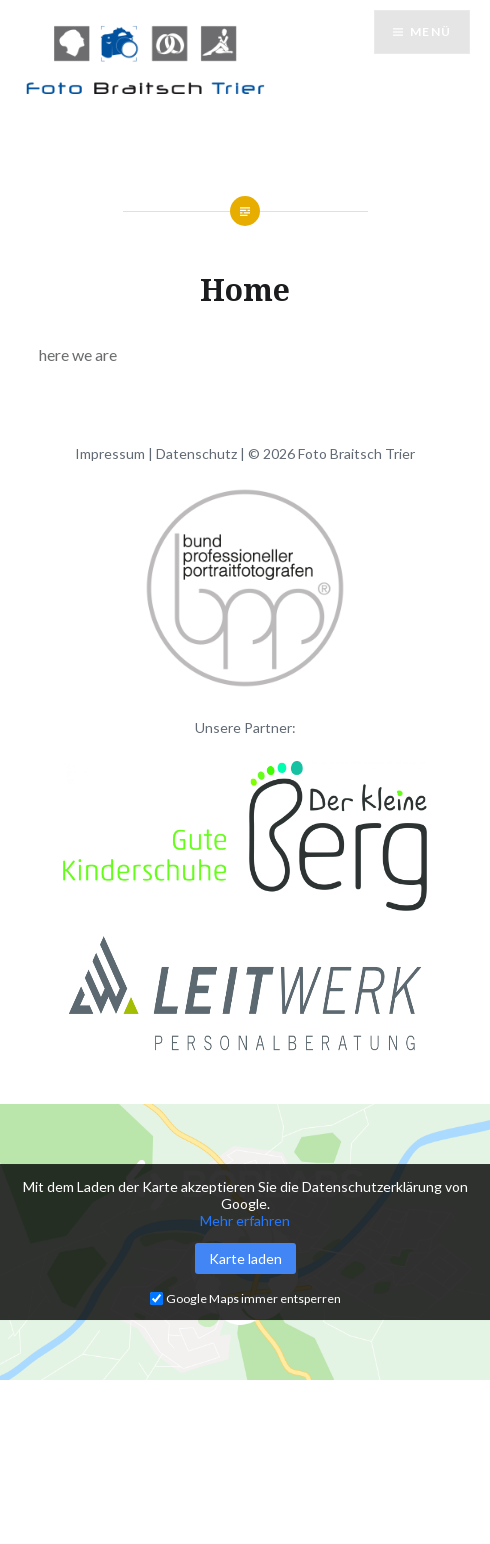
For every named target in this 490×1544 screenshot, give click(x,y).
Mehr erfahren (245, 1220)
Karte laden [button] (245, 1258)
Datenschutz (196, 453)
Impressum (110, 453)
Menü (430, 31)
